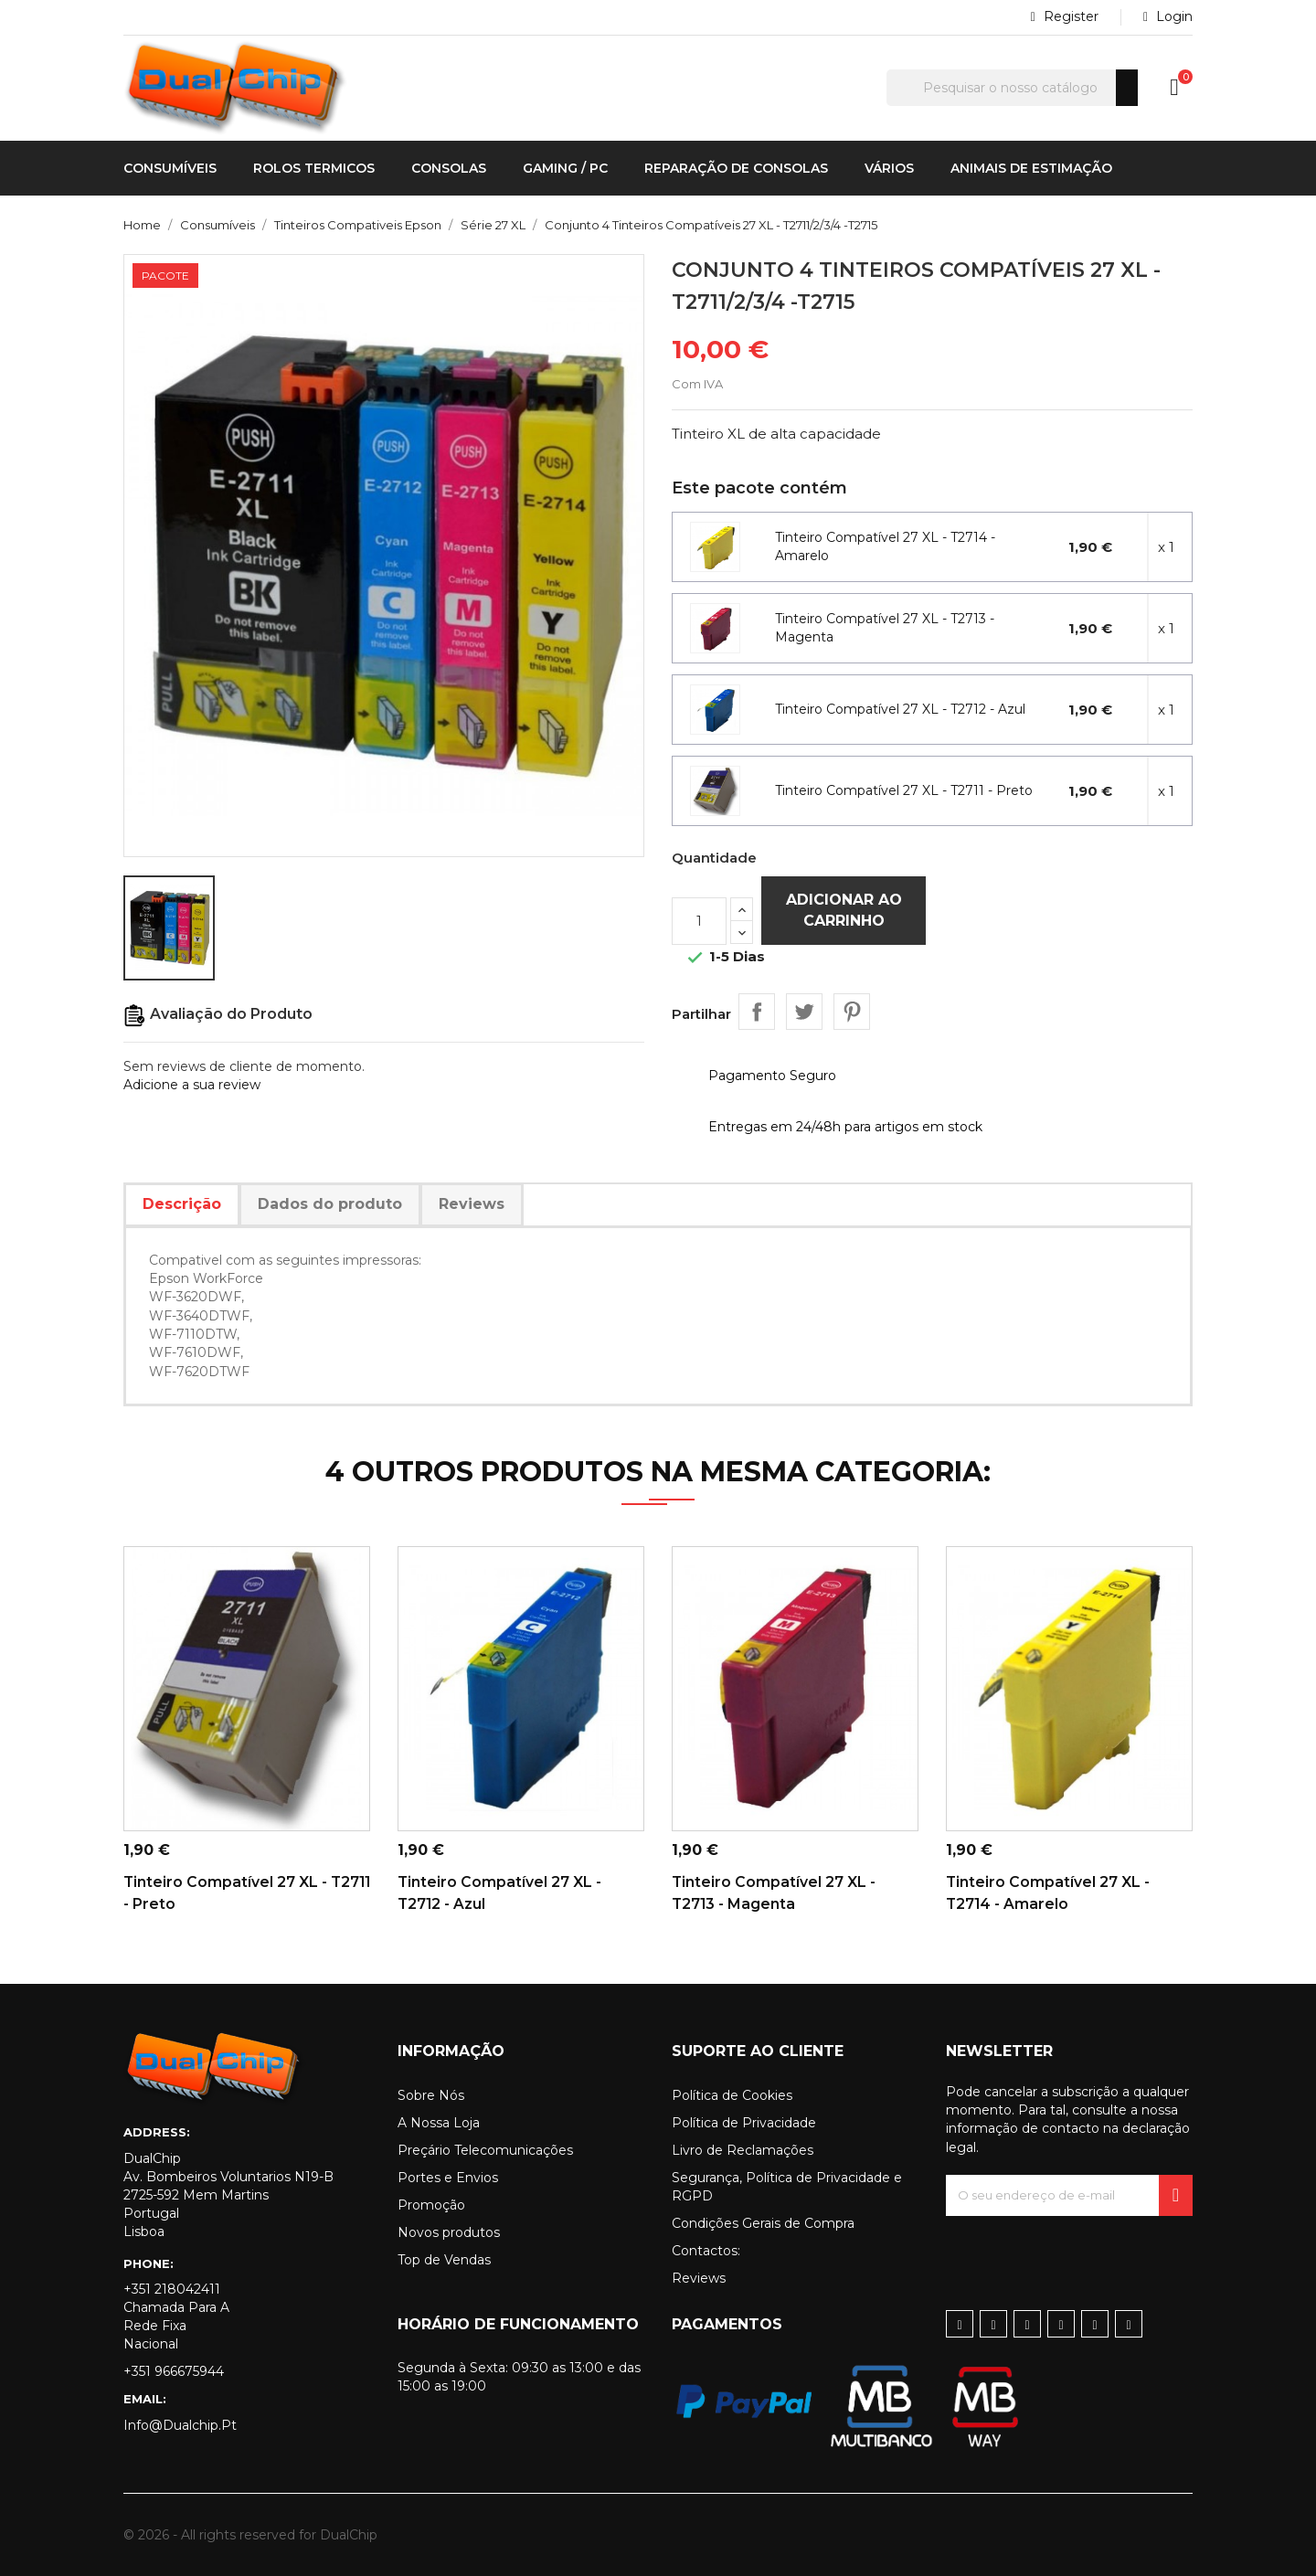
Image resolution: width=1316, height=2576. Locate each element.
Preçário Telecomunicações (485, 2150)
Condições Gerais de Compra (763, 2223)
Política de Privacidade (744, 2123)
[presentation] (1085, 2251)
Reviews (699, 2278)
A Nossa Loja (439, 2123)
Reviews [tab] (471, 1204)
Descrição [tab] (182, 1204)
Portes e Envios (448, 2177)
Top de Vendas (444, 2260)
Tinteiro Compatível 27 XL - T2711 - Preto (904, 790)
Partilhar (756, 1011)
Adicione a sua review (191, 1084)
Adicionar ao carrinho (844, 909)
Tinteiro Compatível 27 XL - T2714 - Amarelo (885, 546)
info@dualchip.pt (180, 2425)
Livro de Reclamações (742, 2150)
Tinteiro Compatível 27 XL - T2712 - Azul (900, 709)
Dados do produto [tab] (330, 1204)
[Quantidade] (699, 921)
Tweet (804, 1011)
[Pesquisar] (1012, 87)
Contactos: (706, 2250)
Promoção (431, 2205)
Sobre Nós (431, 2095)
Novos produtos (449, 2232)
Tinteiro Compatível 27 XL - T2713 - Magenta (884, 627)
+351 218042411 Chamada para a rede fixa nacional (176, 2316)
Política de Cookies (732, 2095)
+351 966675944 (173, 2371)
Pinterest (851, 1011)
